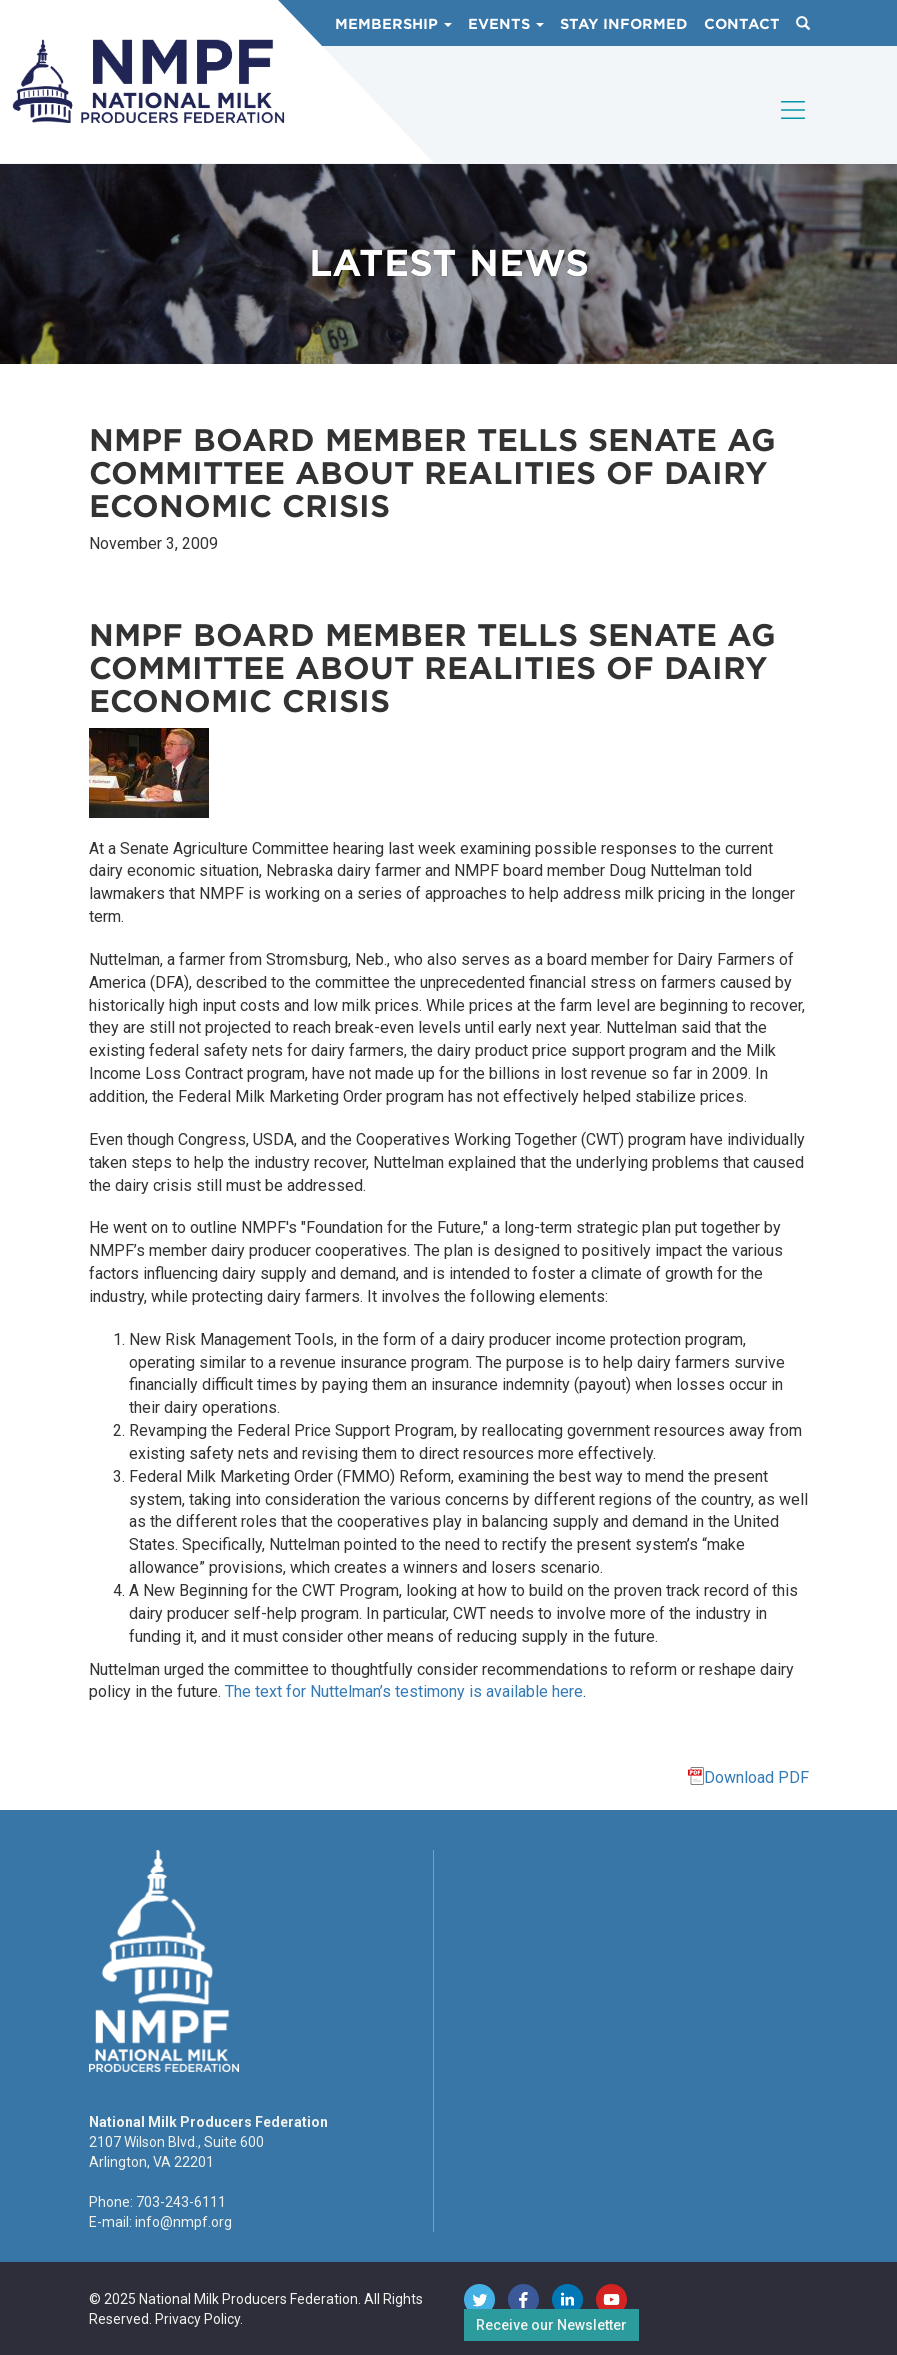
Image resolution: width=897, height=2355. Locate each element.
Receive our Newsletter (551, 2325)
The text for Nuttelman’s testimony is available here (404, 1691)
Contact (742, 24)
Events (506, 24)
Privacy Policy (197, 2319)
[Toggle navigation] (794, 127)
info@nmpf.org (183, 2222)
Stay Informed (624, 24)
